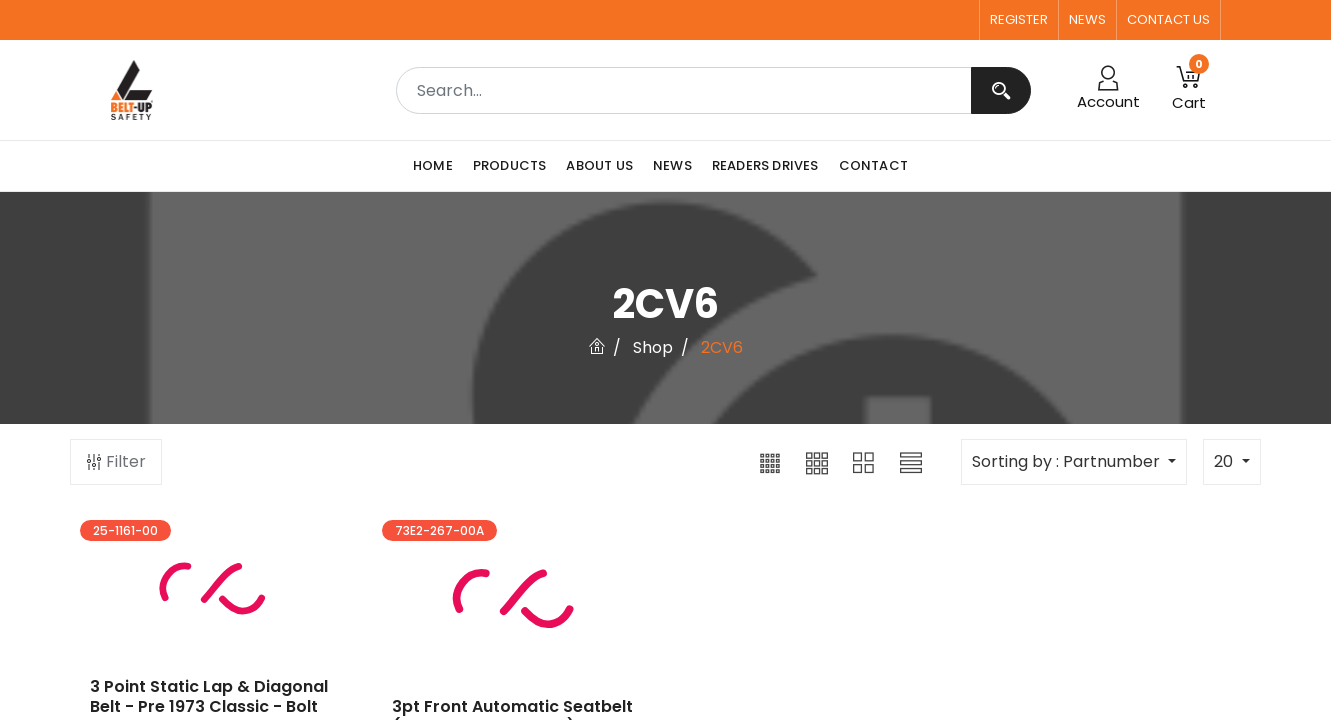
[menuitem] (438, 166)
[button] (770, 462)
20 (1225, 461)
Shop (653, 347)
